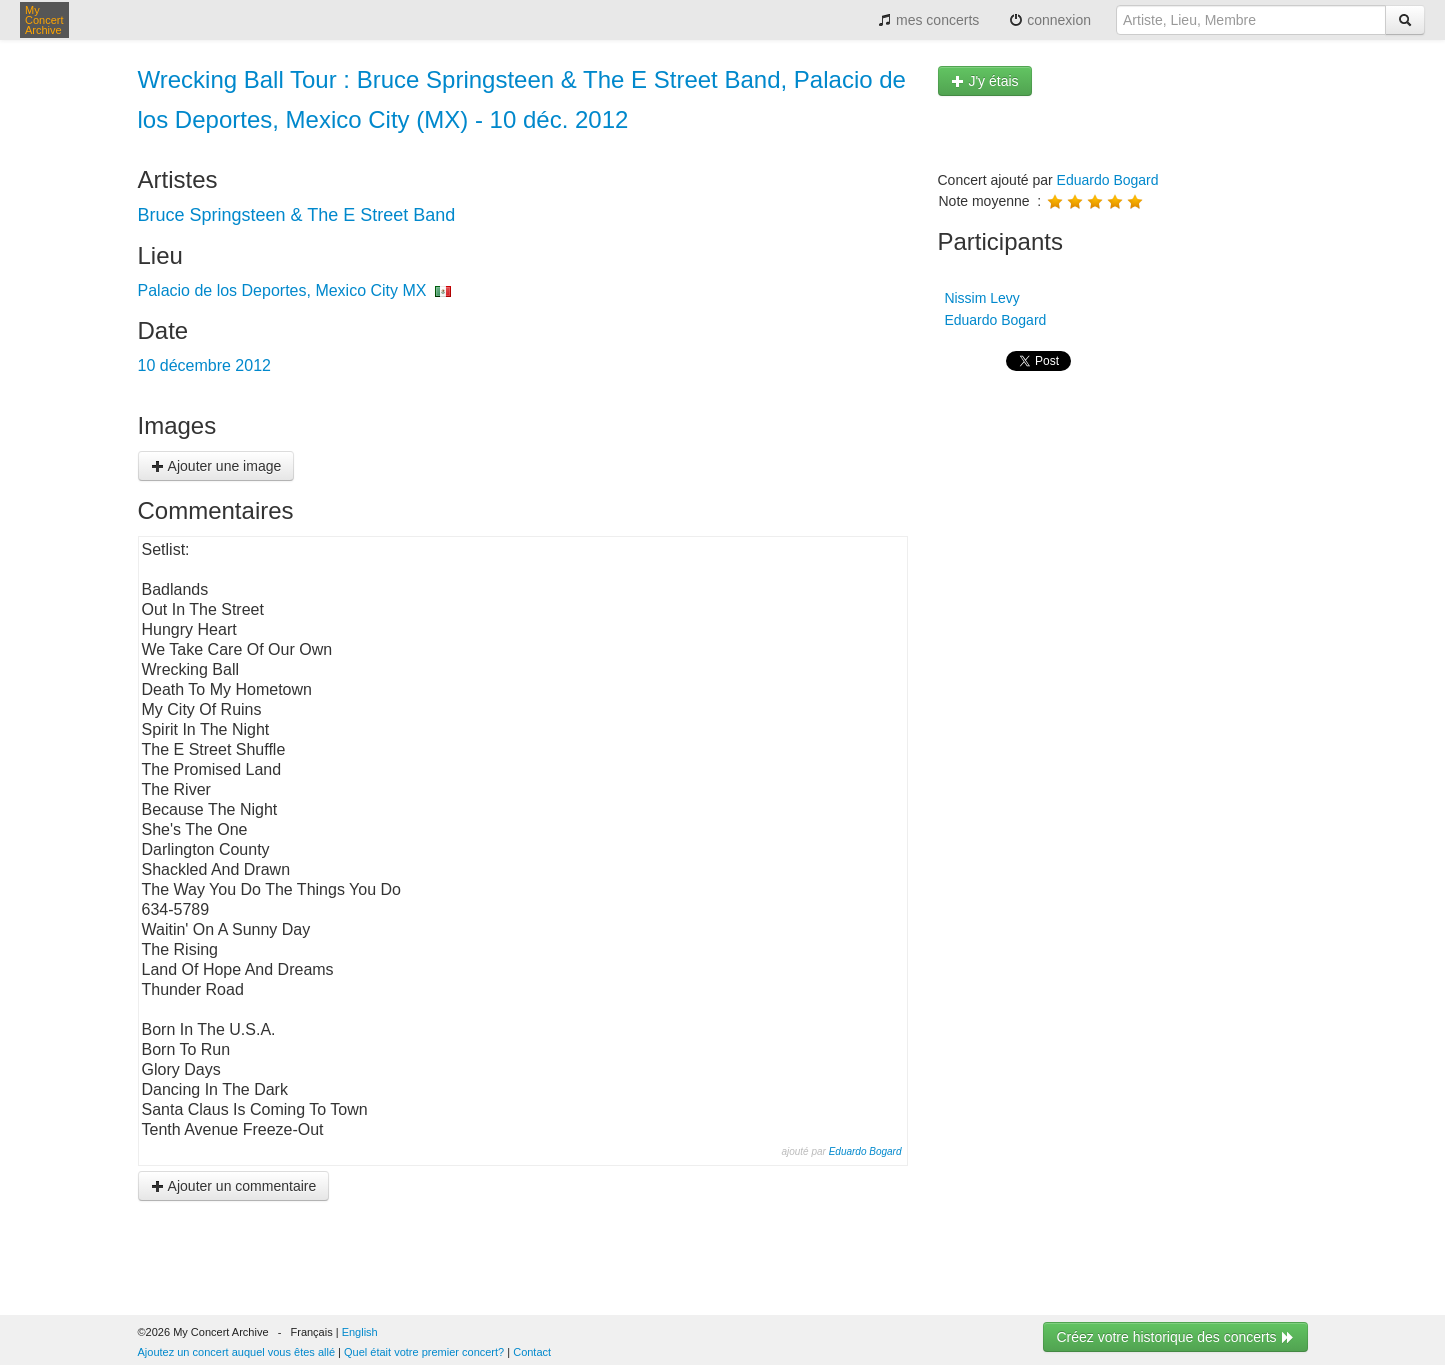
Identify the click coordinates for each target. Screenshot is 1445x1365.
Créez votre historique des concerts (1175, 1337)
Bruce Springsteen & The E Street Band (297, 215)
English (360, 1332)
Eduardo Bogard (865, 1151)
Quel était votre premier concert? (424, 1352)
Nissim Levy (980, 298)
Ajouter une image (216, 466)
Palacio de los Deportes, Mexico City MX (282, 290)
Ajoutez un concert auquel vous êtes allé (237, 1352)
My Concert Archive (44, 20)
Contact (532, 1352)
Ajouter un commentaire (234, 1186)
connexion (1050, 20)
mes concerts (928, 20)
